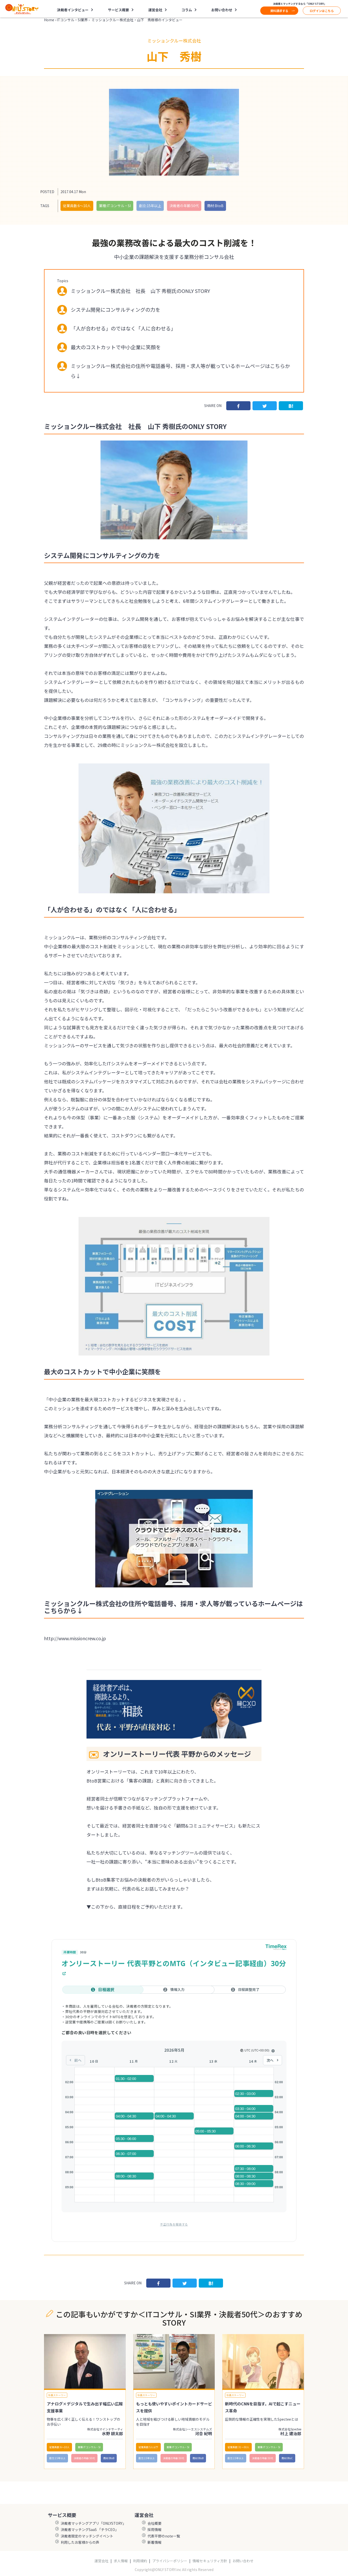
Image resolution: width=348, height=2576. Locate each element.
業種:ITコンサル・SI (115, 205)
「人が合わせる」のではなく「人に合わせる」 (123, 328)
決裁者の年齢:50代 (184, 205)
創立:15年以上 (150, 205)
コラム (187, 9)
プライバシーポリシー (169, 2560)
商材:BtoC (287, 2458)
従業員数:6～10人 (77, 205)
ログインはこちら (322, 11)
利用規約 (140, 2560)
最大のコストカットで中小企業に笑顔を (116, 347)
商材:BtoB (215, 205)
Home (49, 19)
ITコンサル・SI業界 (72, 19)
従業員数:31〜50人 (238, 2447)
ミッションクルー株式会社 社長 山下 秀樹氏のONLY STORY (140, 290)
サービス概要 (118, 9)
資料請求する (279, 11)
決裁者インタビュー (72, 9)
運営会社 (155, 9)
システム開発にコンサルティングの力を (115, 309)
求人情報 (121, 2560)
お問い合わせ (221, 9)
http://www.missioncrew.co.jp (75, 1638)
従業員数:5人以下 (148, 2447)
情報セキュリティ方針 (209, 2560)
